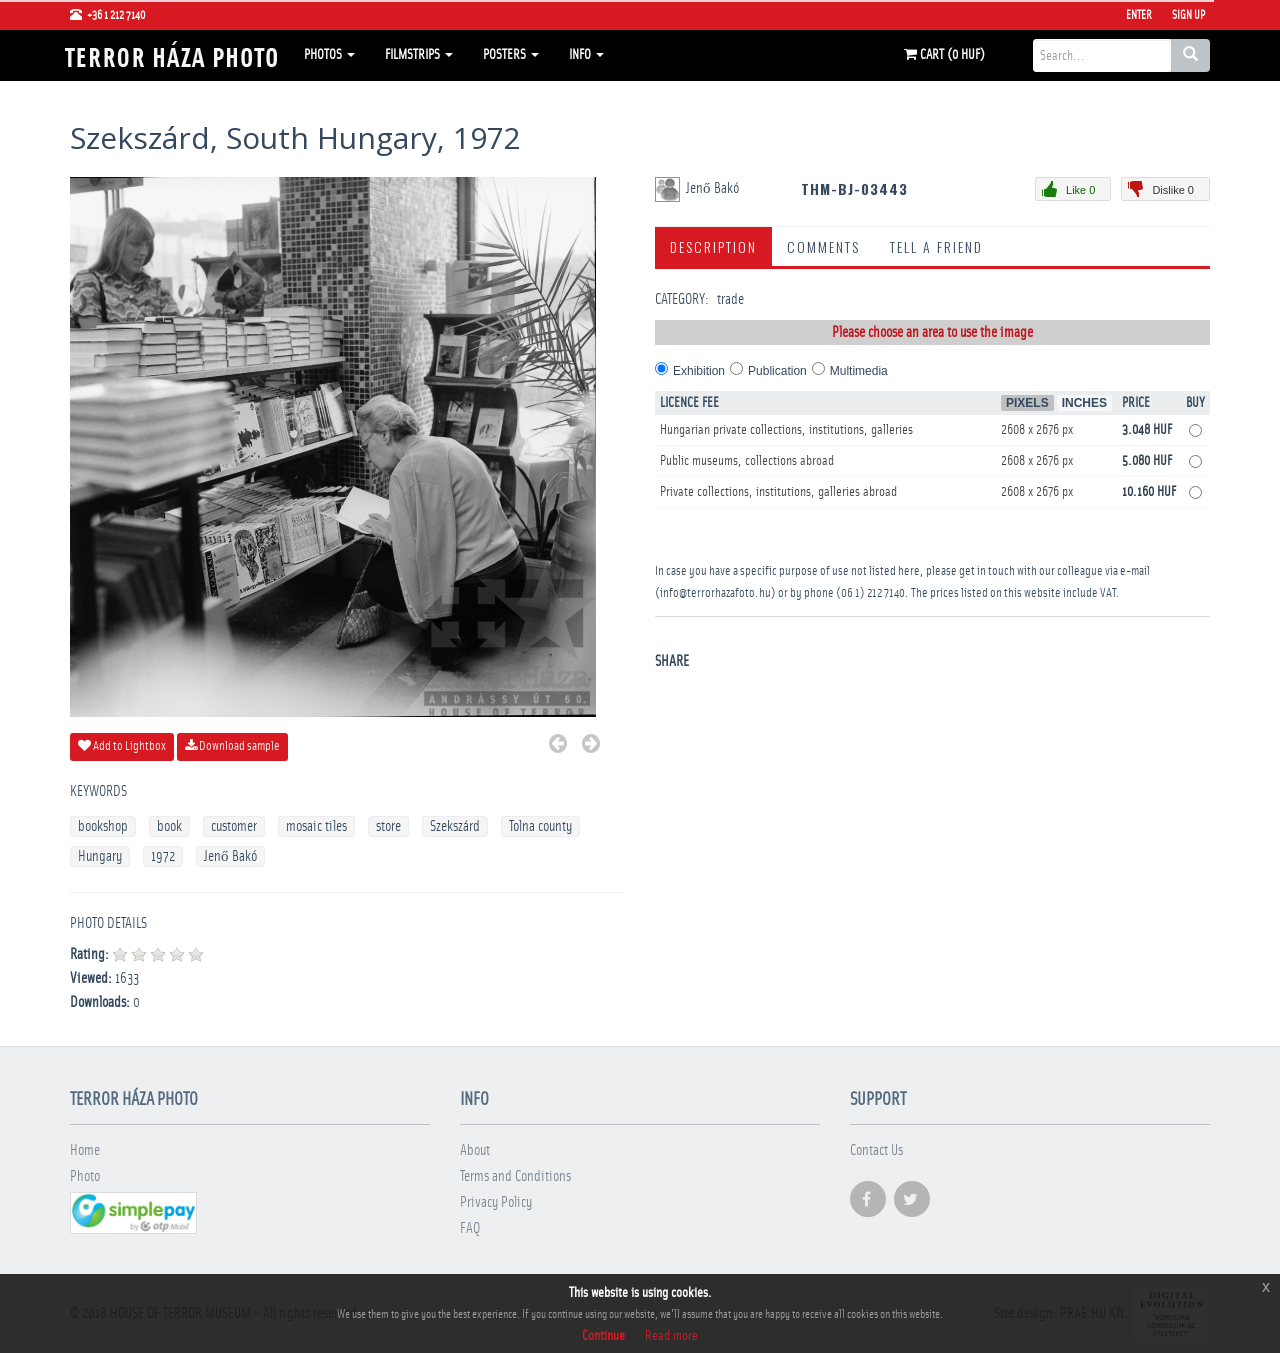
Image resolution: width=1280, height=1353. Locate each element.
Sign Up (1188, 15)
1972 (163, 856)
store (388, 826)
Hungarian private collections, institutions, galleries (786, 430)
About (475, 1150)
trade (730, 299)
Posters (511, 55)
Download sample (232, 746)
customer (234, 826)
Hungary (100, 856)
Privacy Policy (496, 1202)
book (169, 826)
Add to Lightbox (122, 746)
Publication (777, 371)
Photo (85, 1176)
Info (586, 55)
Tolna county (540, 826)
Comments (823, 246)
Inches (1084, 403)
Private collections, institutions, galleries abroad (778, 492)
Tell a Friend (936, 246)
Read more (671, 1336)
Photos (329, 55)
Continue (603, 1336)
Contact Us (876, 1150)
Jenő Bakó (230, 856)
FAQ (470, 1228)
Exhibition (699, 371)
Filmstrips (419, 55)
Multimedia (859, 371)
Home (85, 1150)
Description (713, 246)
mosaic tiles (316, 826)
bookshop (103, 826)
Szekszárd (455, 826)
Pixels (1027, 403)
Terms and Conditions (515, 1176)
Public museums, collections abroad (747, 461)
